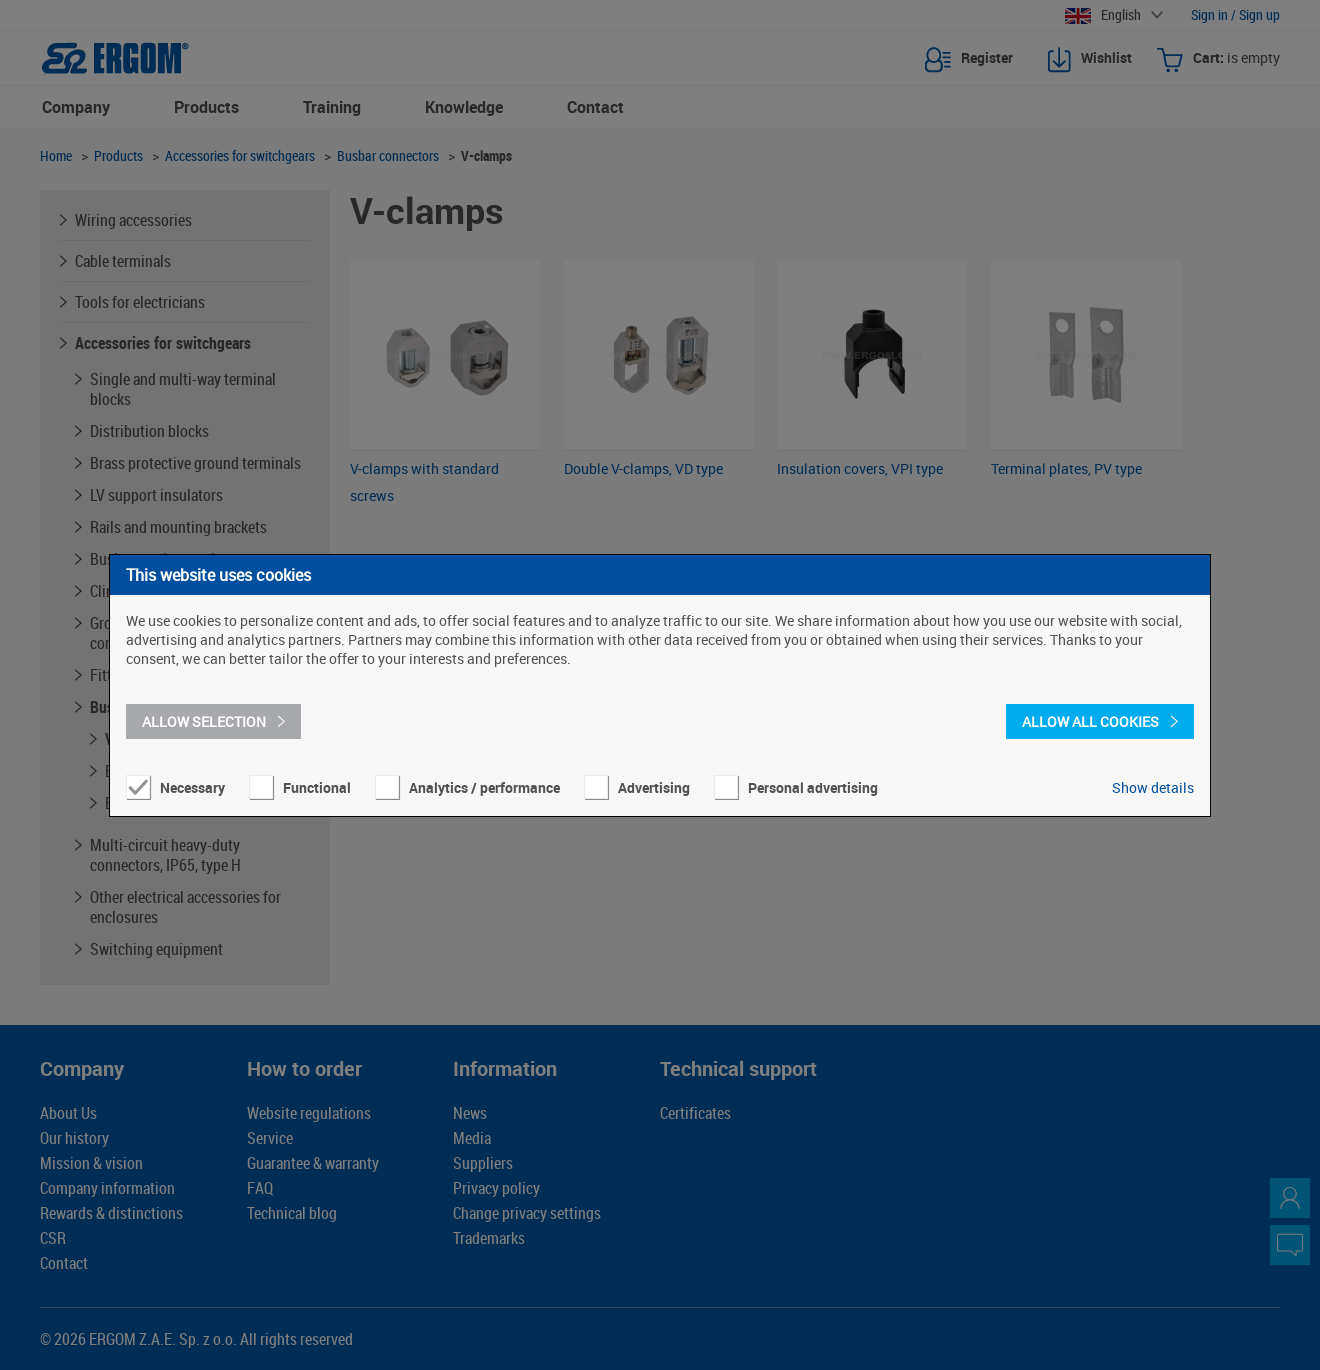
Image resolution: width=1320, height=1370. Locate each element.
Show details (1153, 787)
